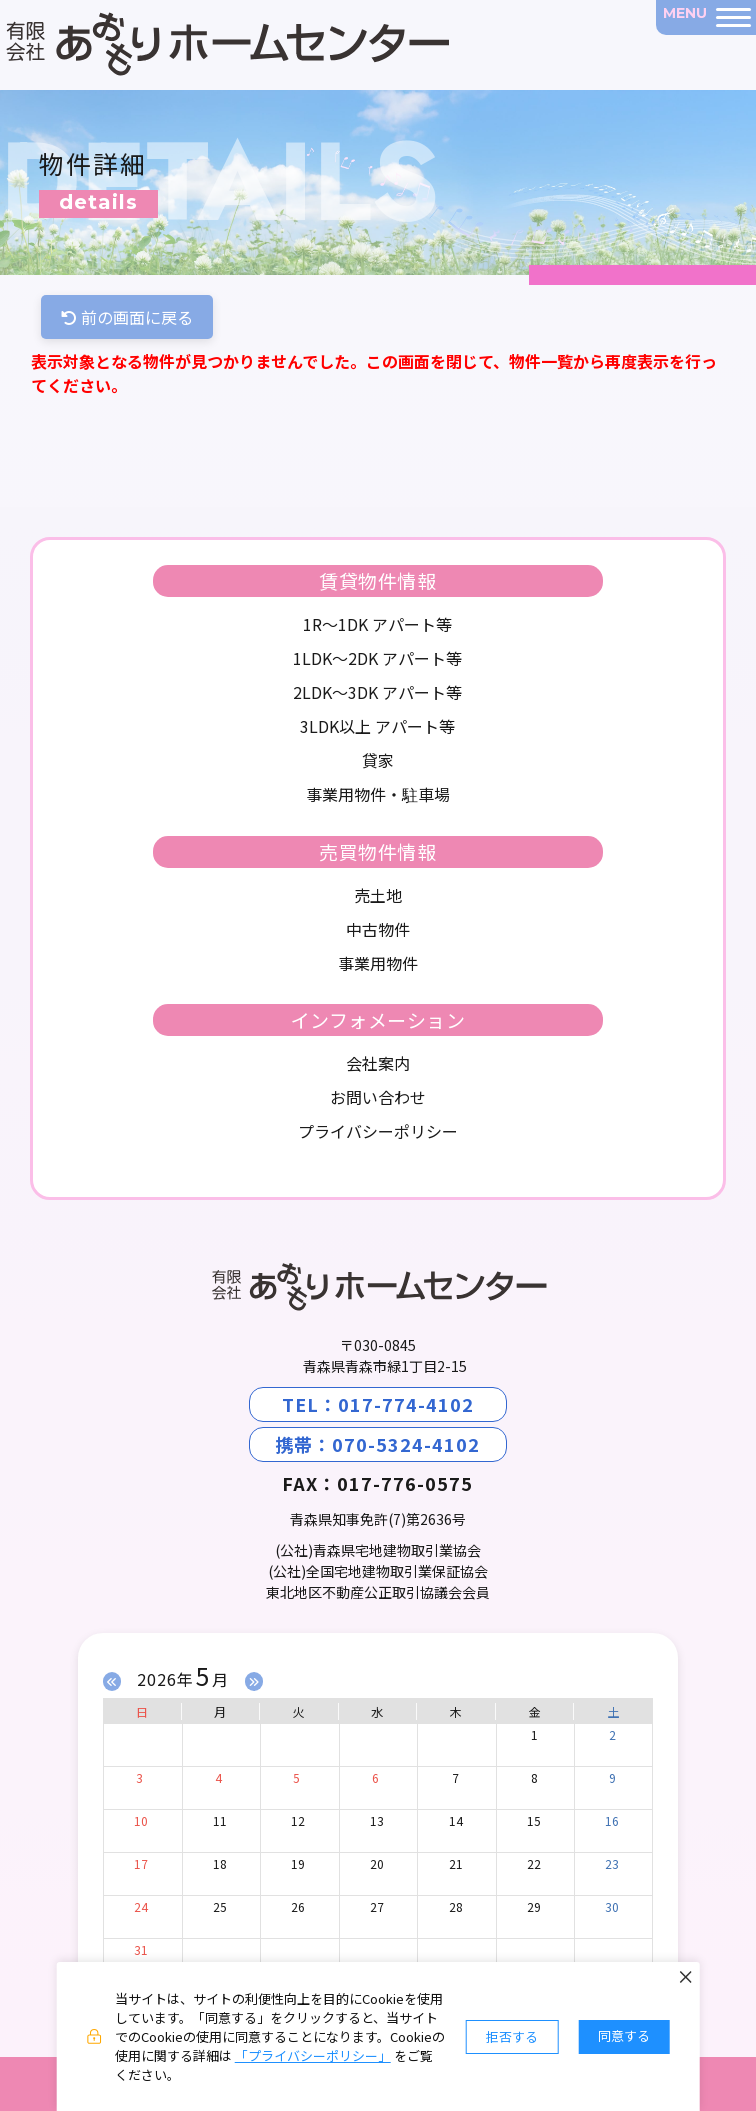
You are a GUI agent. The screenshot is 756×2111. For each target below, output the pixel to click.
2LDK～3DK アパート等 (377, 692)
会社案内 (378, 1063)
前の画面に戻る (127, 317)
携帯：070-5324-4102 (377, 1444)
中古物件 (378, 929)
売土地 (378, 895)
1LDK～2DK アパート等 (377, 658)
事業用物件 (378, 963)
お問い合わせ (378, 1097)
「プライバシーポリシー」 (313, 2055)
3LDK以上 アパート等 (377, 726)
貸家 (378, 760)
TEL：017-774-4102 (378, 1404)
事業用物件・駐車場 (378, 794)
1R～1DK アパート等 (377, 624)
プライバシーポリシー (378, 1131)
